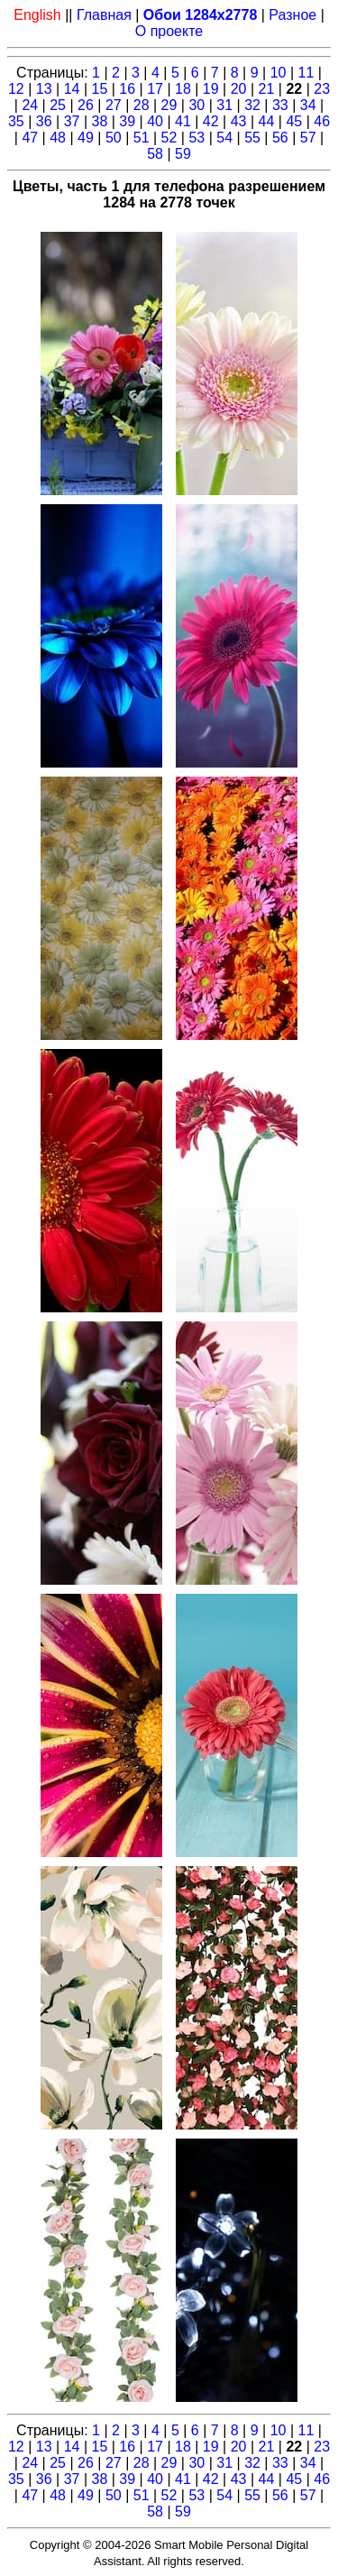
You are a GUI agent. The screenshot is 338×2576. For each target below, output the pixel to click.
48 (58, 137)
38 (99, 121)
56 (280, 137)
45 (294, 121)
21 (267, 89)
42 (211, 121)
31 (224, 105)
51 (141, 137)
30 (196, 105)
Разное (292, 15)
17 (155, 89)
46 (322, 121)
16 (127, 89)
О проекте (169, 31)
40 (155, 121)
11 (306, 72)
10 (278, 72)
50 (113, 137)
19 (211, 89)
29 (169, 105)
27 (113, 105)
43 (239, 121)
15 (99, 89)
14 (72, 89)
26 (86, 105)
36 (44, 121)
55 (252, 137)
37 (72, 121)
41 (183, 121)
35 (16, 121)
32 (252, 105)
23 (322, 89)
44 (267, 121)
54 (224, 137)
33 (280, 105)
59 (183, 153)
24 (30, 105)
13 (44, 89)
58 (155, 153)
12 (16, 89)
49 (86, 137)
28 (141, 105)
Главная (104, 15)
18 (183, 89)
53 (196, 137)
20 (239, 89)
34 (308, 105)
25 (58, 105)
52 (169, 137)
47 (30, 137)
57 (308, 137)
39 (127, 121)
